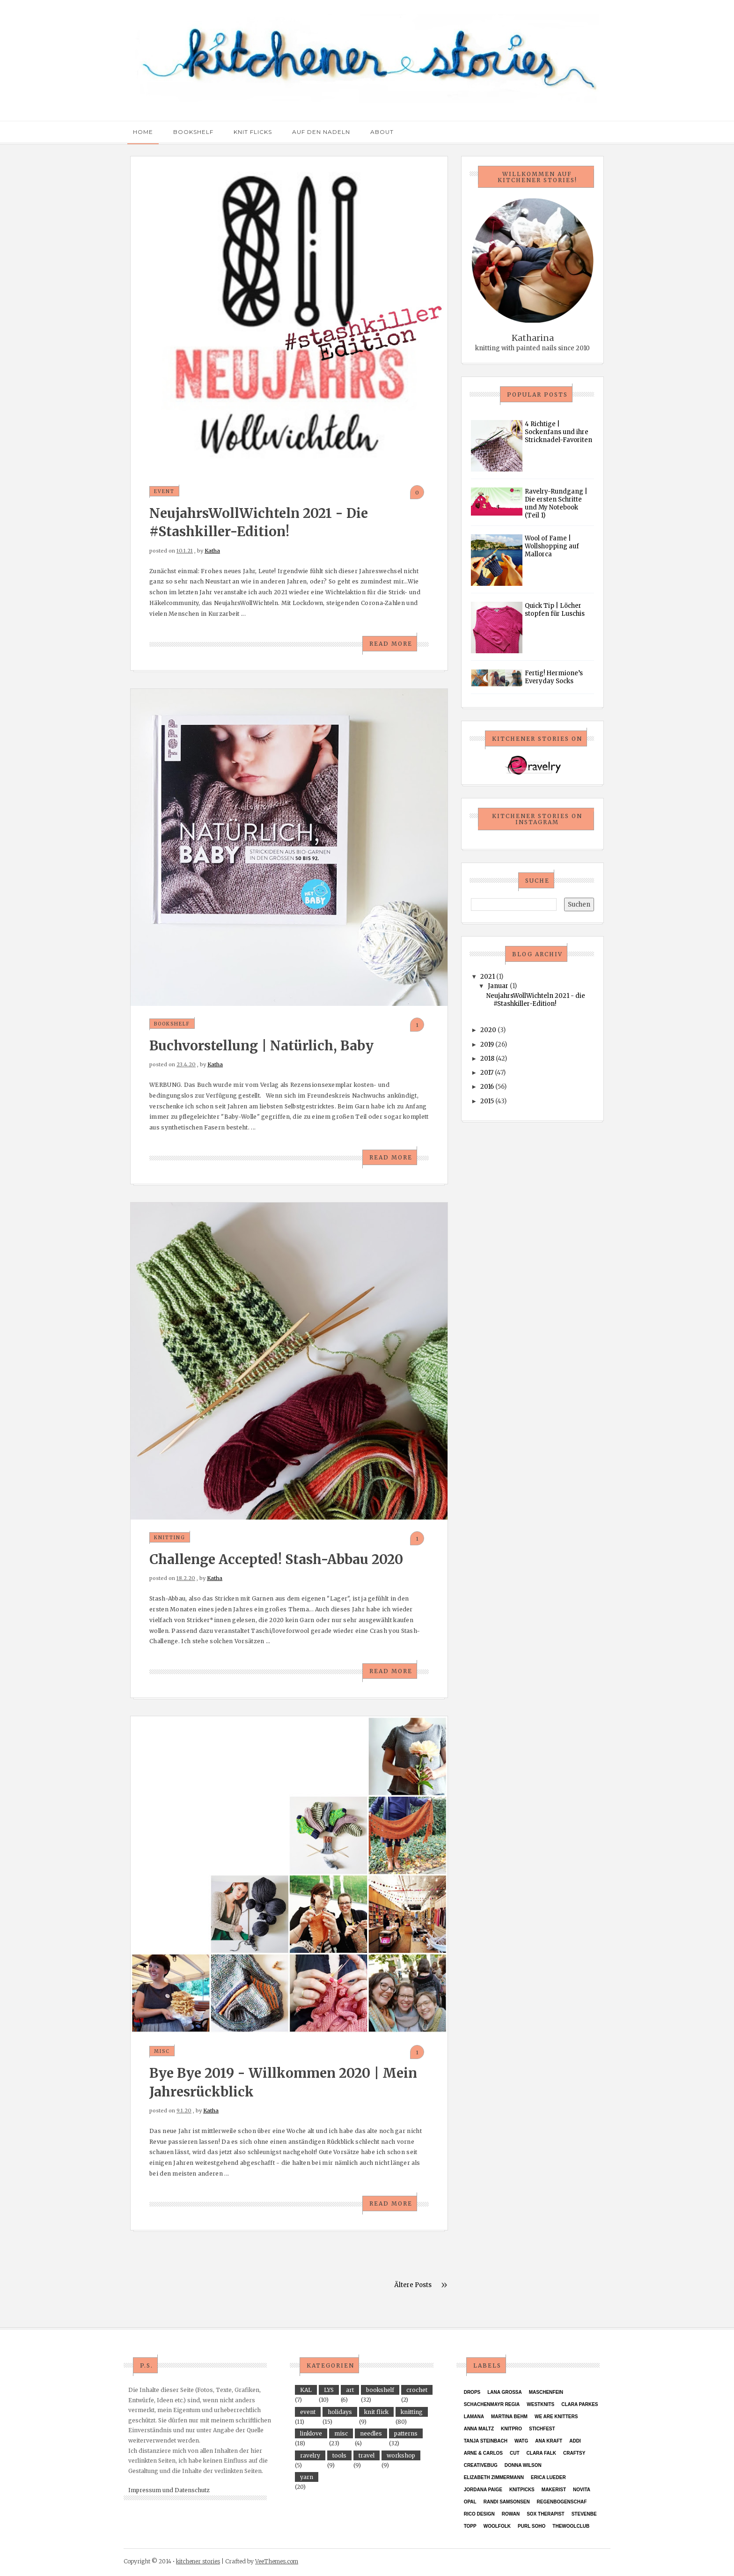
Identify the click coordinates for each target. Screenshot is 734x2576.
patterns (406, 2433)
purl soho (531, 2526)
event (164, 491)
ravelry (310, 2455)
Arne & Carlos (483, 2453)
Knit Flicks (253, 131)
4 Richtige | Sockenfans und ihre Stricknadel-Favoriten (558, 432)
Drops (472, 2392)
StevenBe (584, 2514)
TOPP (470, 2526)
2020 (488, 1030)
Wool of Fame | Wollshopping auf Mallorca (552, 546)
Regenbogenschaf (562, 2501)
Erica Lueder (548, 2477)
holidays (340, 2411)
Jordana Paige (483, 2489)
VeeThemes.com (276, 2561)
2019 (487, 1044)
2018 (487, 1059)
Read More (390, 643)
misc (162, 2051)
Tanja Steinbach (485, 2440)
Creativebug (481, 2465)
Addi (574, 2440)
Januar (498, 986)
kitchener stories (198, 2561)
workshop (401, 2455)
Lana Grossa (504, 2392)
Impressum (144, 2490)
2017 (486, 1073)
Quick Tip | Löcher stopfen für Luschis (555, 610)
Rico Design (479, 2514)
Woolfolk (497, 2526)
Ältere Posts (413, 2285)
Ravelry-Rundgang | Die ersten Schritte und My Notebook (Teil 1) (556, 503)
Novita (581, 2489)
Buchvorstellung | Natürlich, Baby (261, 1045)
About (382, 131)
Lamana (474, 2416)
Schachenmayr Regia (492, 2404)
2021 (487, 977)
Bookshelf (193, 131)
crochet (416, 2389)
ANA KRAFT (548, 2440)
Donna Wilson (523, 2465)
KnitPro (511, 2428)
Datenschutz (192, 2490)
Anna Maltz (479, 2428)
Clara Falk (542, 2453)
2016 (487, 1087)
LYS (329, 2389)
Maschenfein (546, 2392)
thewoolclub (570, 2526)
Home (143, 131)
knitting (169, 1538)
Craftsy (574, 2453)
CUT (515, 2453)
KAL (306, 2389)
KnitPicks (522, 2489)
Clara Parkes (579, 2404)
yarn (306, 2476)
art (350, 2389)
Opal (470, 2501)
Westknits (540, 2404)
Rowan (511, 2514)
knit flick (376, 2411)
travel (366, 2455)
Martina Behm (509, 2416)
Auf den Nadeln (321, 131)
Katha (212, 550)
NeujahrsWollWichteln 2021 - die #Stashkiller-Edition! (535, 1000)
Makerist (554, 2489)
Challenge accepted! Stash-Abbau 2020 (276, 1559)
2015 (487, 1101)
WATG (521, 2440)
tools (339, 2455)
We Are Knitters (556, 2416)
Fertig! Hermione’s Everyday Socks (554, 677)
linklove (311, 2433)
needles (371, 2433)
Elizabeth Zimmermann (494, 2477)
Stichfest (542, 2428)
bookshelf (172, 1024)
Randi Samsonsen (507, 2501)
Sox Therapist (546, 2514)
